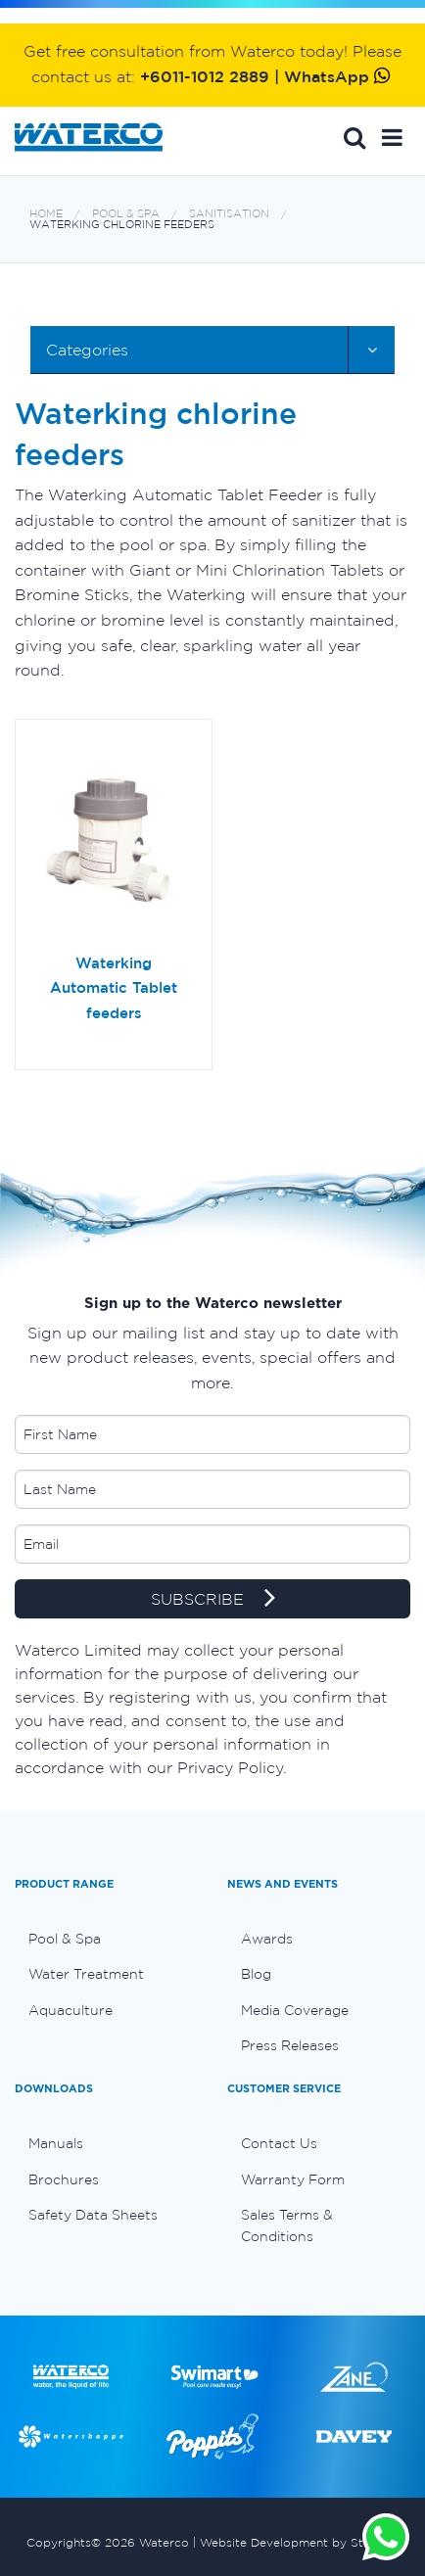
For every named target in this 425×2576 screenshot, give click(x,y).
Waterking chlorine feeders (121, 224)
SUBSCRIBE (213, 1599)
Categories (87, 349)
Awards (267, 1938)
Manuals (55, 2143)
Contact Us (279, 2143)
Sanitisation (229, 214)
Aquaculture (70, 2010)
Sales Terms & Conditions (287, 2225)
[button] (392, 137)
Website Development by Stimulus (300, 2542)
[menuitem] (106, 1938)
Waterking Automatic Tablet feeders (113, 988)
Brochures (63, 2179)
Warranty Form (293, 2179)
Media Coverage (295, 2010)
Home (46, 214)
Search (354, 137)
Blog (256, 1974)
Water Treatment (86, 1974)
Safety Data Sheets (93, 2215)
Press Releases (290, 2045)
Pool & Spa (126, 214)
